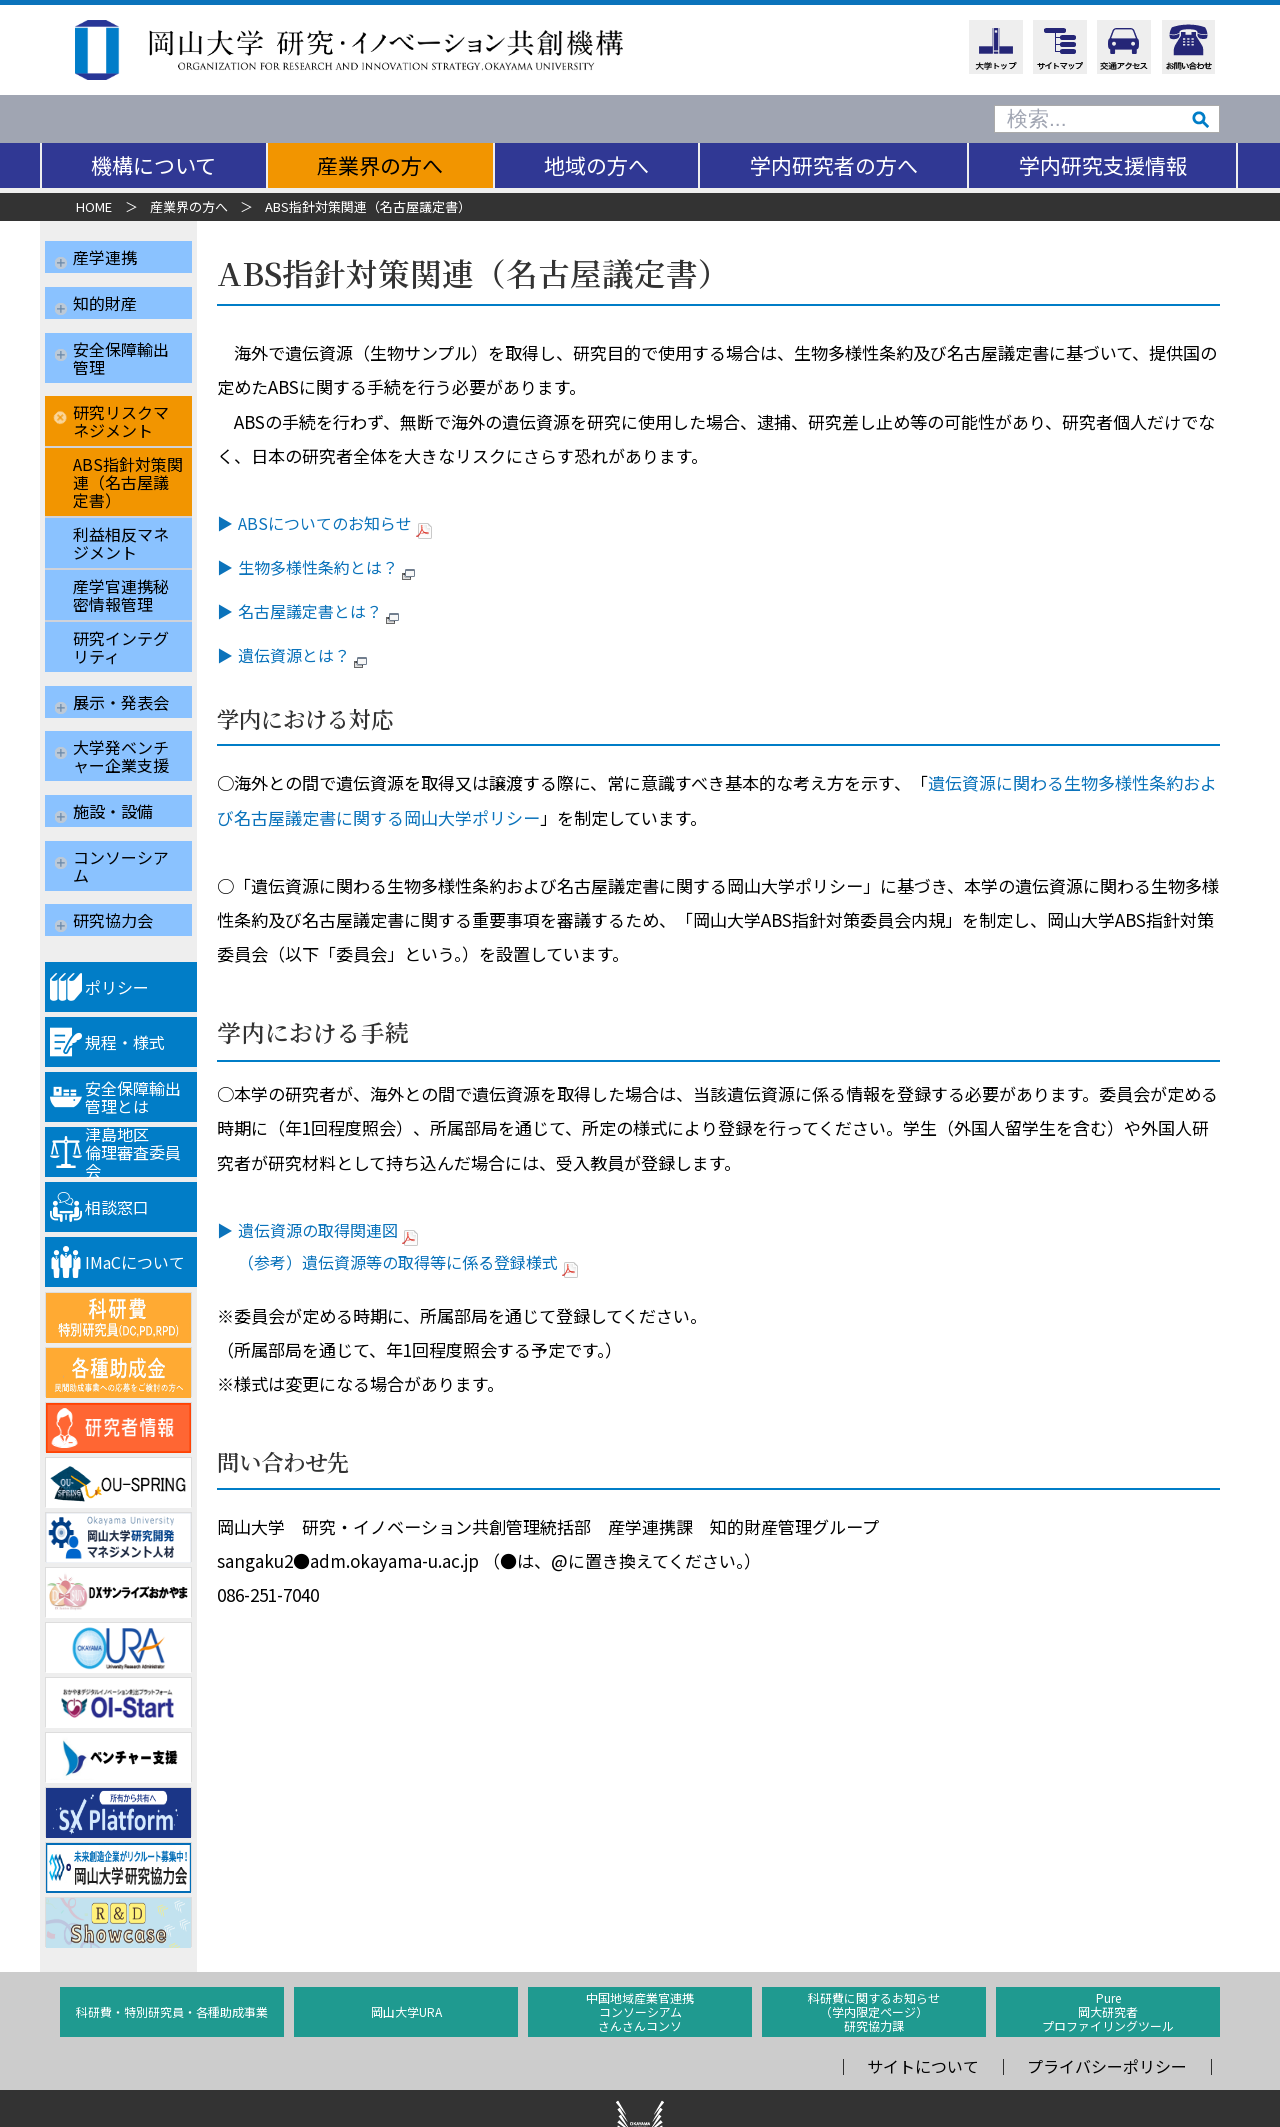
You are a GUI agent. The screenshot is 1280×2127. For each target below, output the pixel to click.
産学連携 (105, 257)
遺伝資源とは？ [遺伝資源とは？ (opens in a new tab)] (317, 655)
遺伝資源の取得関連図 (341, 1230)
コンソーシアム (121, 805)
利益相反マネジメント (121, 517)
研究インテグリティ (121, 621)
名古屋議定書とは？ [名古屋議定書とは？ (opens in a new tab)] (333, 611)
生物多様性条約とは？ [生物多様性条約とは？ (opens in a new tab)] (341, 567)
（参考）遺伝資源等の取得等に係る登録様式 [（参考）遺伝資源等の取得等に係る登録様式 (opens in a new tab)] (421, 1262)
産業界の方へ (380, 165)
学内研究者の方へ (834, 165)
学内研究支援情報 (1103, 165)
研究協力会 (113, 851)
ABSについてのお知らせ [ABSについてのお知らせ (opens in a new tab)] (348, 523)
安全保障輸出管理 (121, 340)
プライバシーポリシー (1107, 1991)
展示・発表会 (121, 667)
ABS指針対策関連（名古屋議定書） (128, 456)
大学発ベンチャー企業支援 (121, 713)
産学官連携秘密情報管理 (121, 569)
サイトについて (923, 1991)
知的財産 (105, 294)
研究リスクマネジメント (121, 395)
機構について (153, 165)
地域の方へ (596, 165)
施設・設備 (113, 759)
